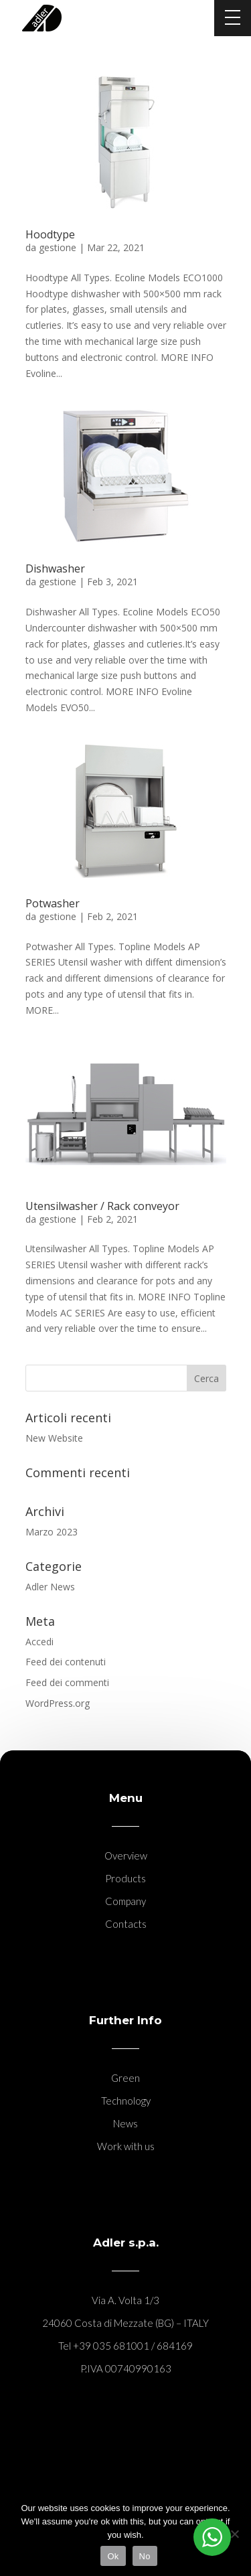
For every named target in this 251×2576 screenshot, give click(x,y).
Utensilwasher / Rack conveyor (102, 1206)
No (145, 2556)
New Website (54, 1438)
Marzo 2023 (51, 1531)
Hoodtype (50, 234)
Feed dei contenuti (65, 1661)
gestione (57, 247)
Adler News (50, 1586)
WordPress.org (57, 1703)
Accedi (39, 1641)
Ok (112, 2556)
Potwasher (52, 903)
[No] (234, 2534)
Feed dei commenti (67, 1682)
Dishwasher (55, 568)
